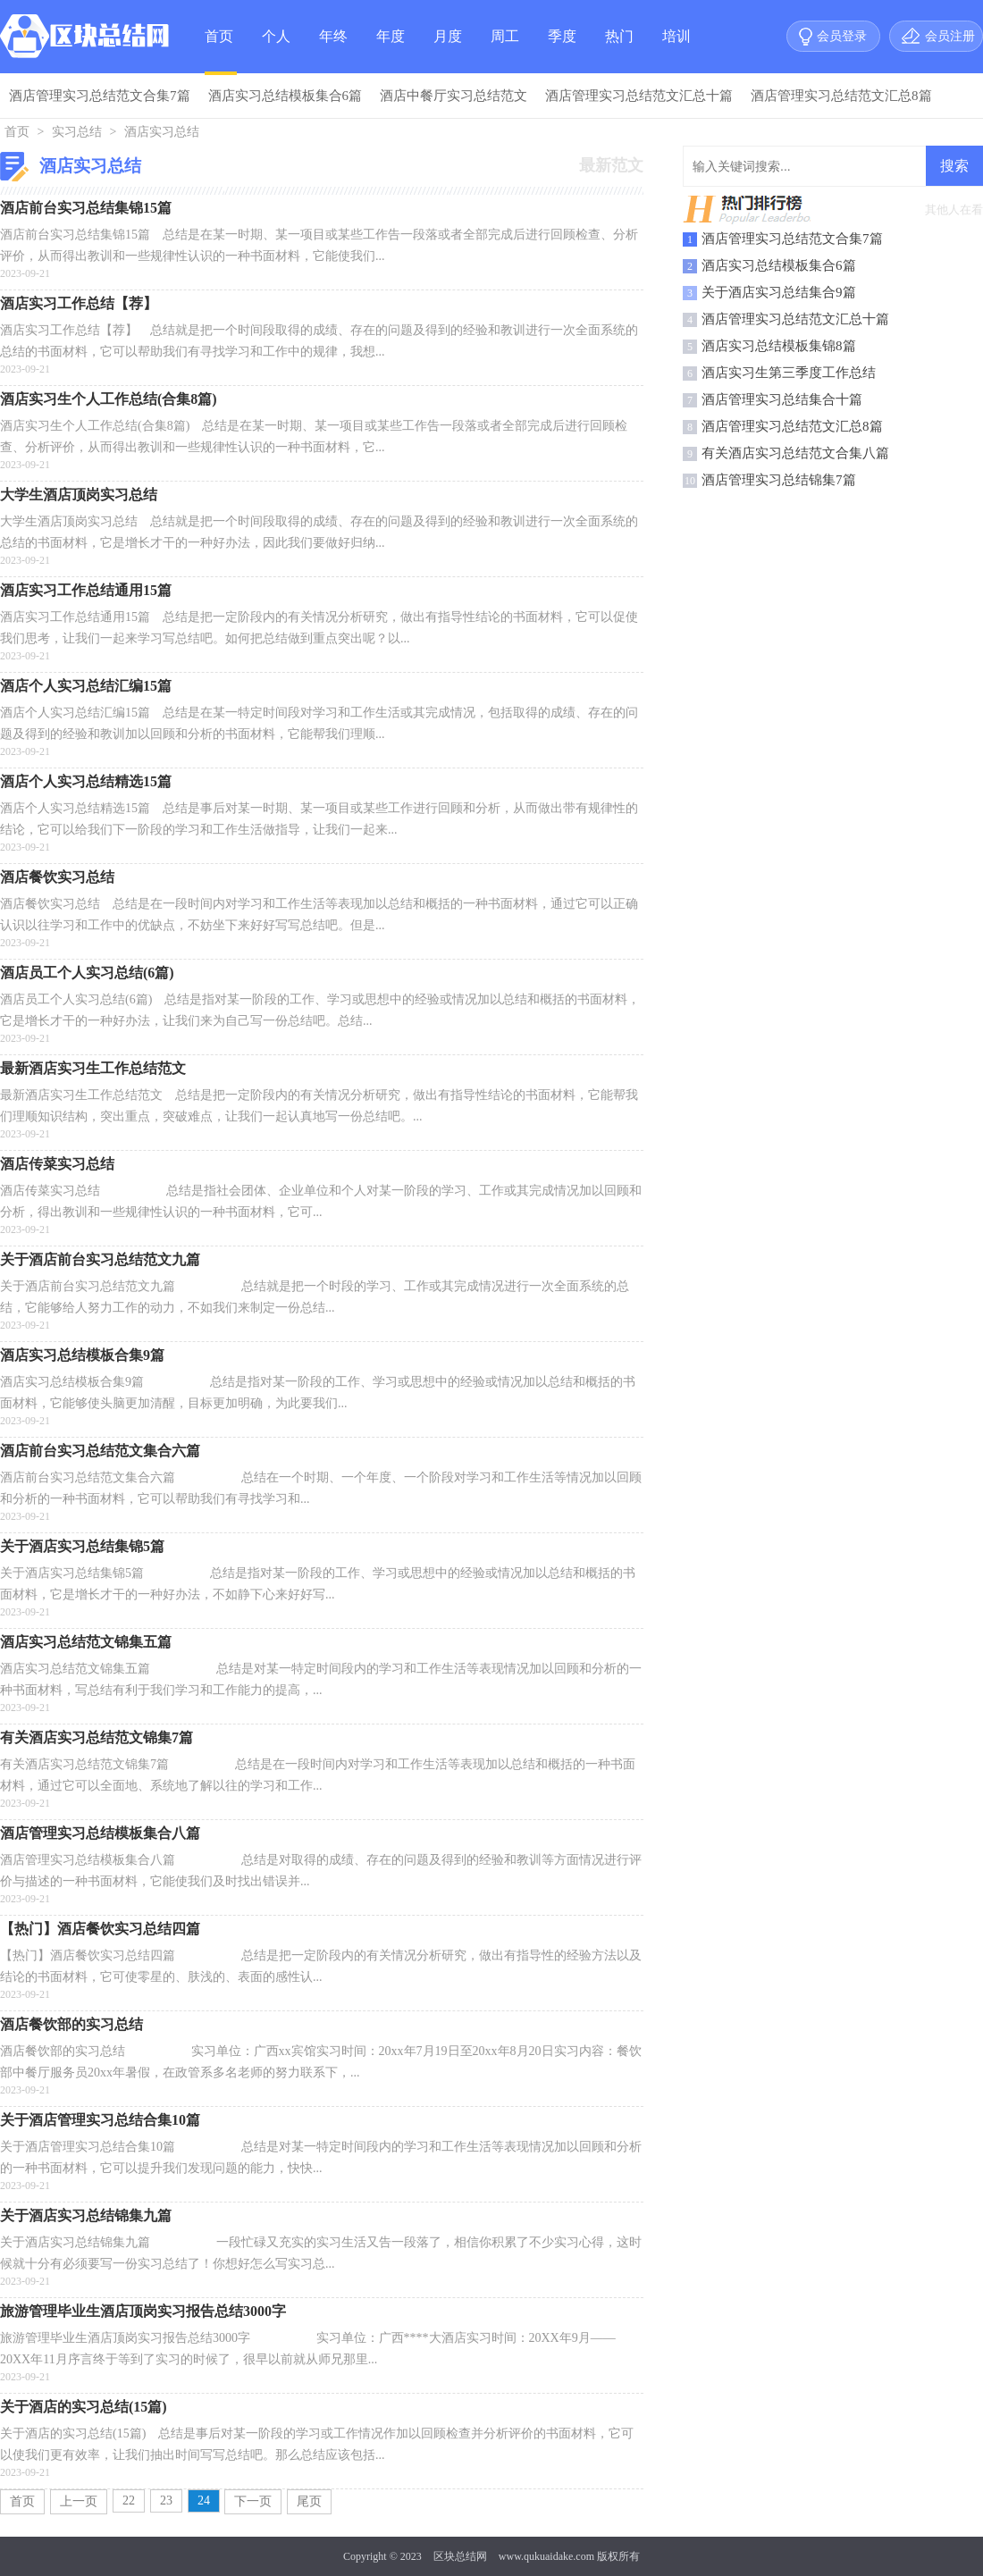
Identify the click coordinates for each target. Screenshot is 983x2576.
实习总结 (77, 131)
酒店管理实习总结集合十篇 (782, 399)
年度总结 (390, 51)
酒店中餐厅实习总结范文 (453, 95)
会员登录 (842, 36)
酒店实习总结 (161, 131)
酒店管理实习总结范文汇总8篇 (841, 95)
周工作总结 (505, 51)
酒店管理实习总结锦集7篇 (779, 480)
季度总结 (562, 51)
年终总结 (333, 51)
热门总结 (619, 51)
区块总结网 (460, 2556)
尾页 (309, 2501)
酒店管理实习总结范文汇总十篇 (639, 95)
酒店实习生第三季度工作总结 (789, 372)
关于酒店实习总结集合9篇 (779, 292)
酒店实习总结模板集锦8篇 (779, 346)
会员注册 (950, 36)
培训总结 (676, 51)
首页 (219, 36)
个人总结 (276, 51)
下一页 (253, 2501)
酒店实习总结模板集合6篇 (285, 95)
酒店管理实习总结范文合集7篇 (99, 95)
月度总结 (447, 51)
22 (128, 2500)
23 (166, 2500)
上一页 (78, 2501)
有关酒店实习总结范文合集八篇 (795, 453)
